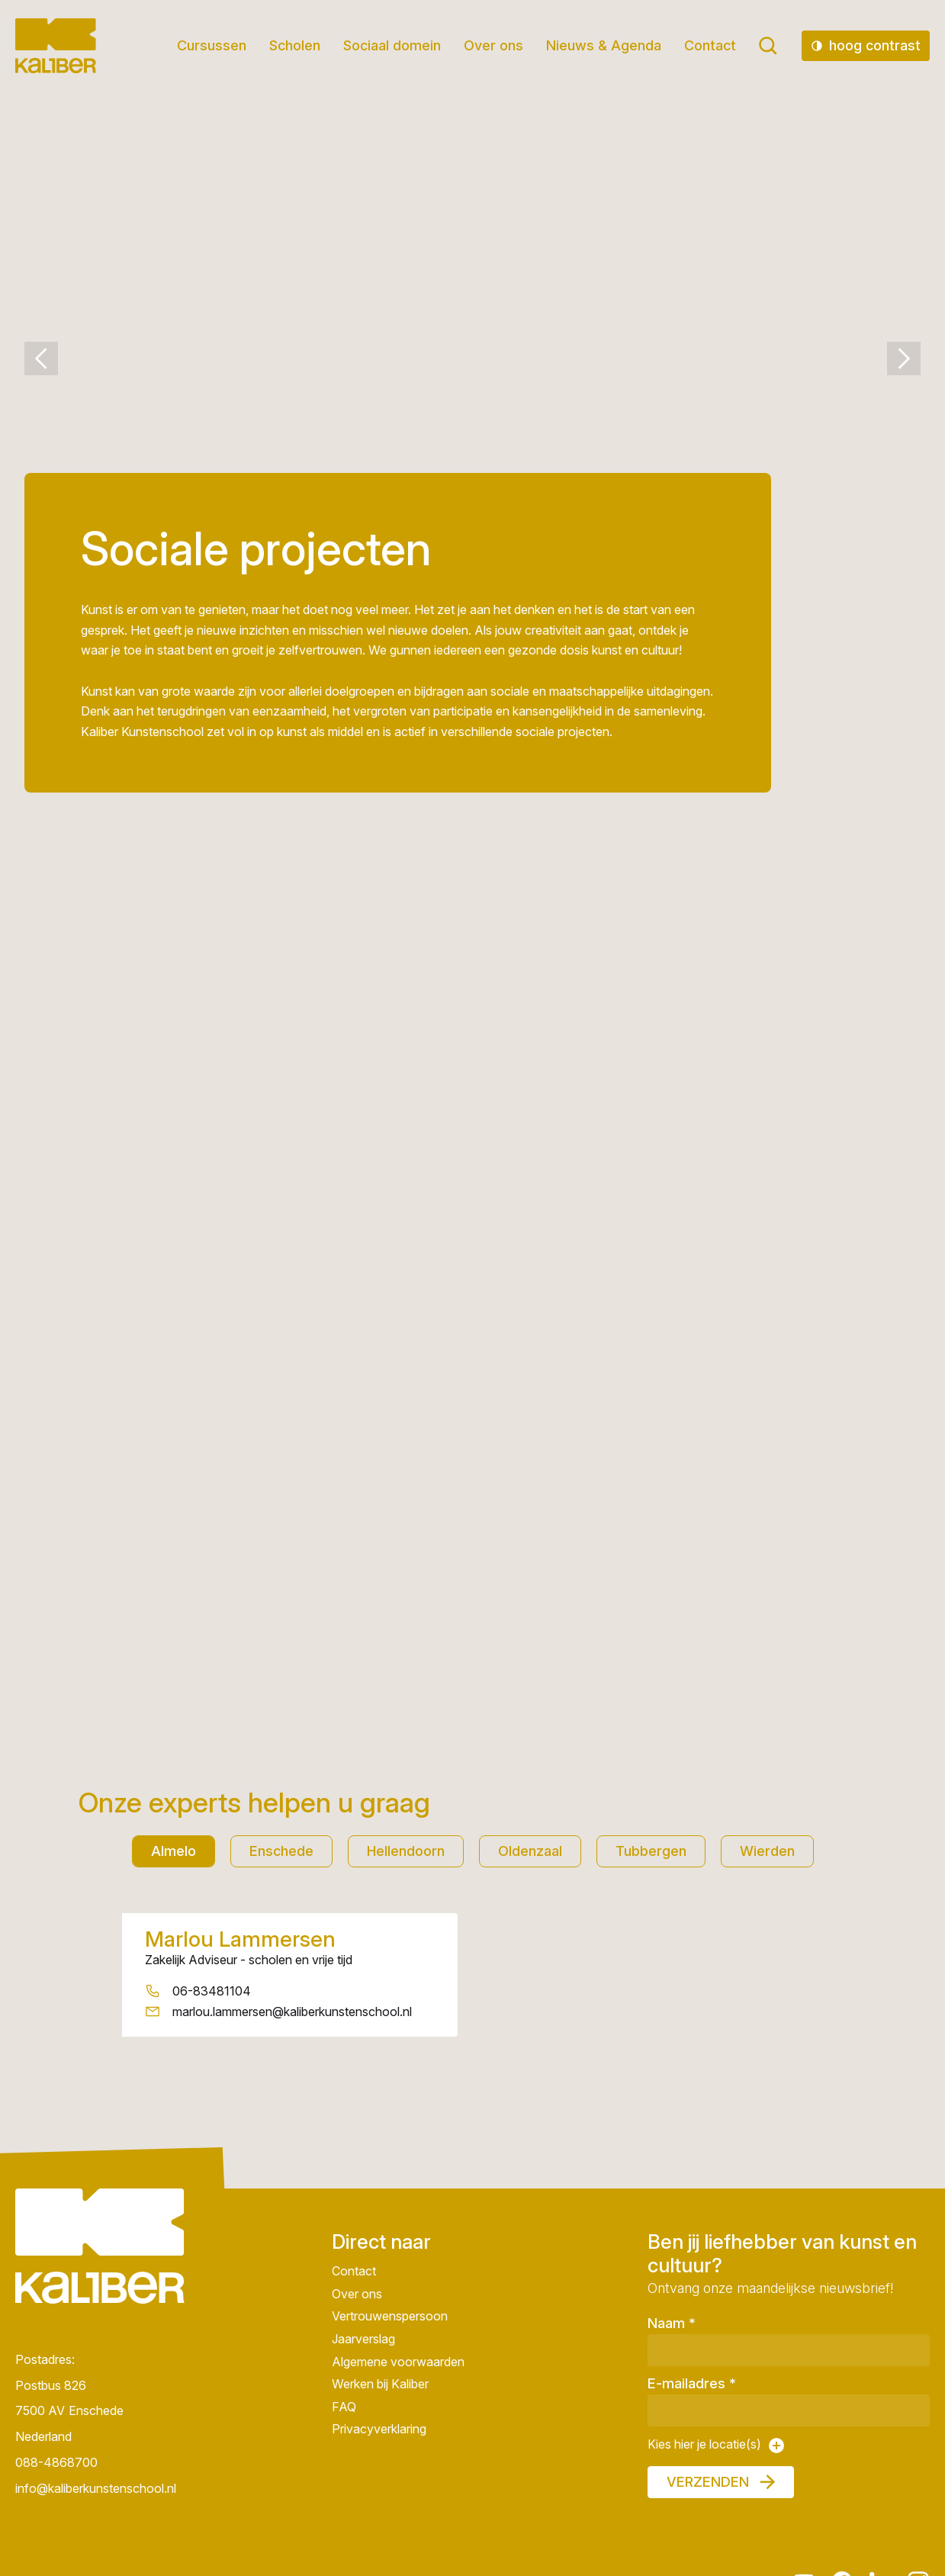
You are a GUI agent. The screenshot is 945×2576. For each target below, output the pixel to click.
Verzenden (708, 2482)
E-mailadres (692, 2383)
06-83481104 (211, 1991)
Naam (672, 2323)
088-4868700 (56, 2461)
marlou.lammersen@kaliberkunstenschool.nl (292, 2010)
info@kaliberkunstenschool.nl (95, 2487)
